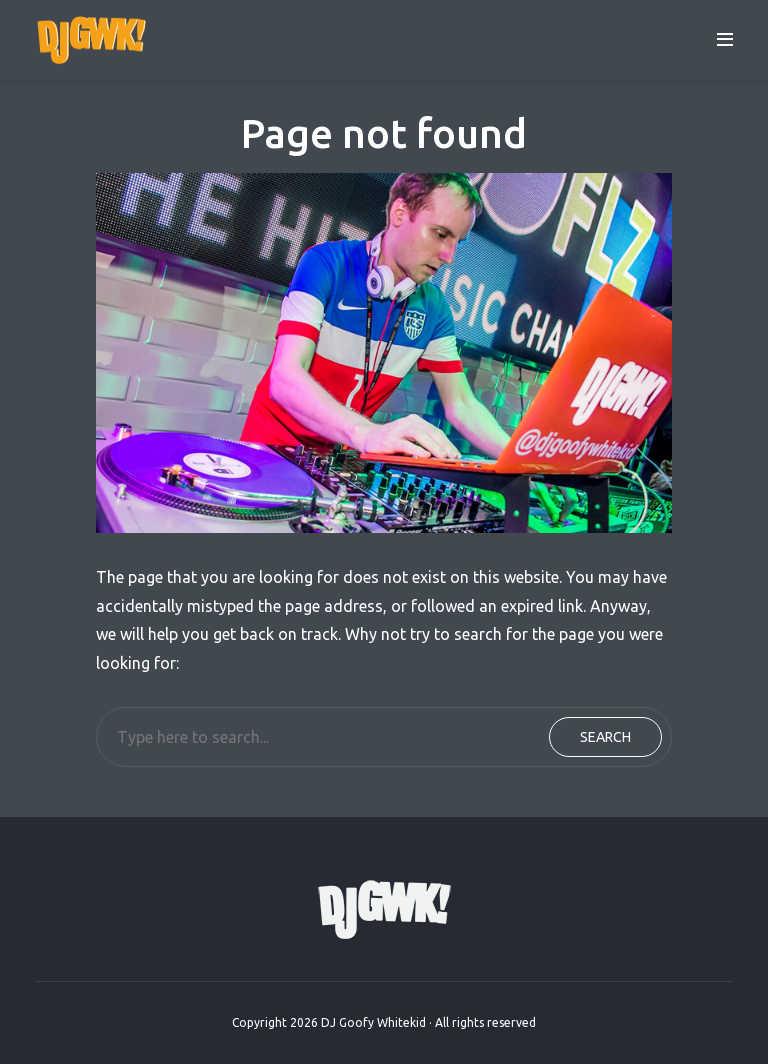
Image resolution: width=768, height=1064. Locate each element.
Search (605, 737)
